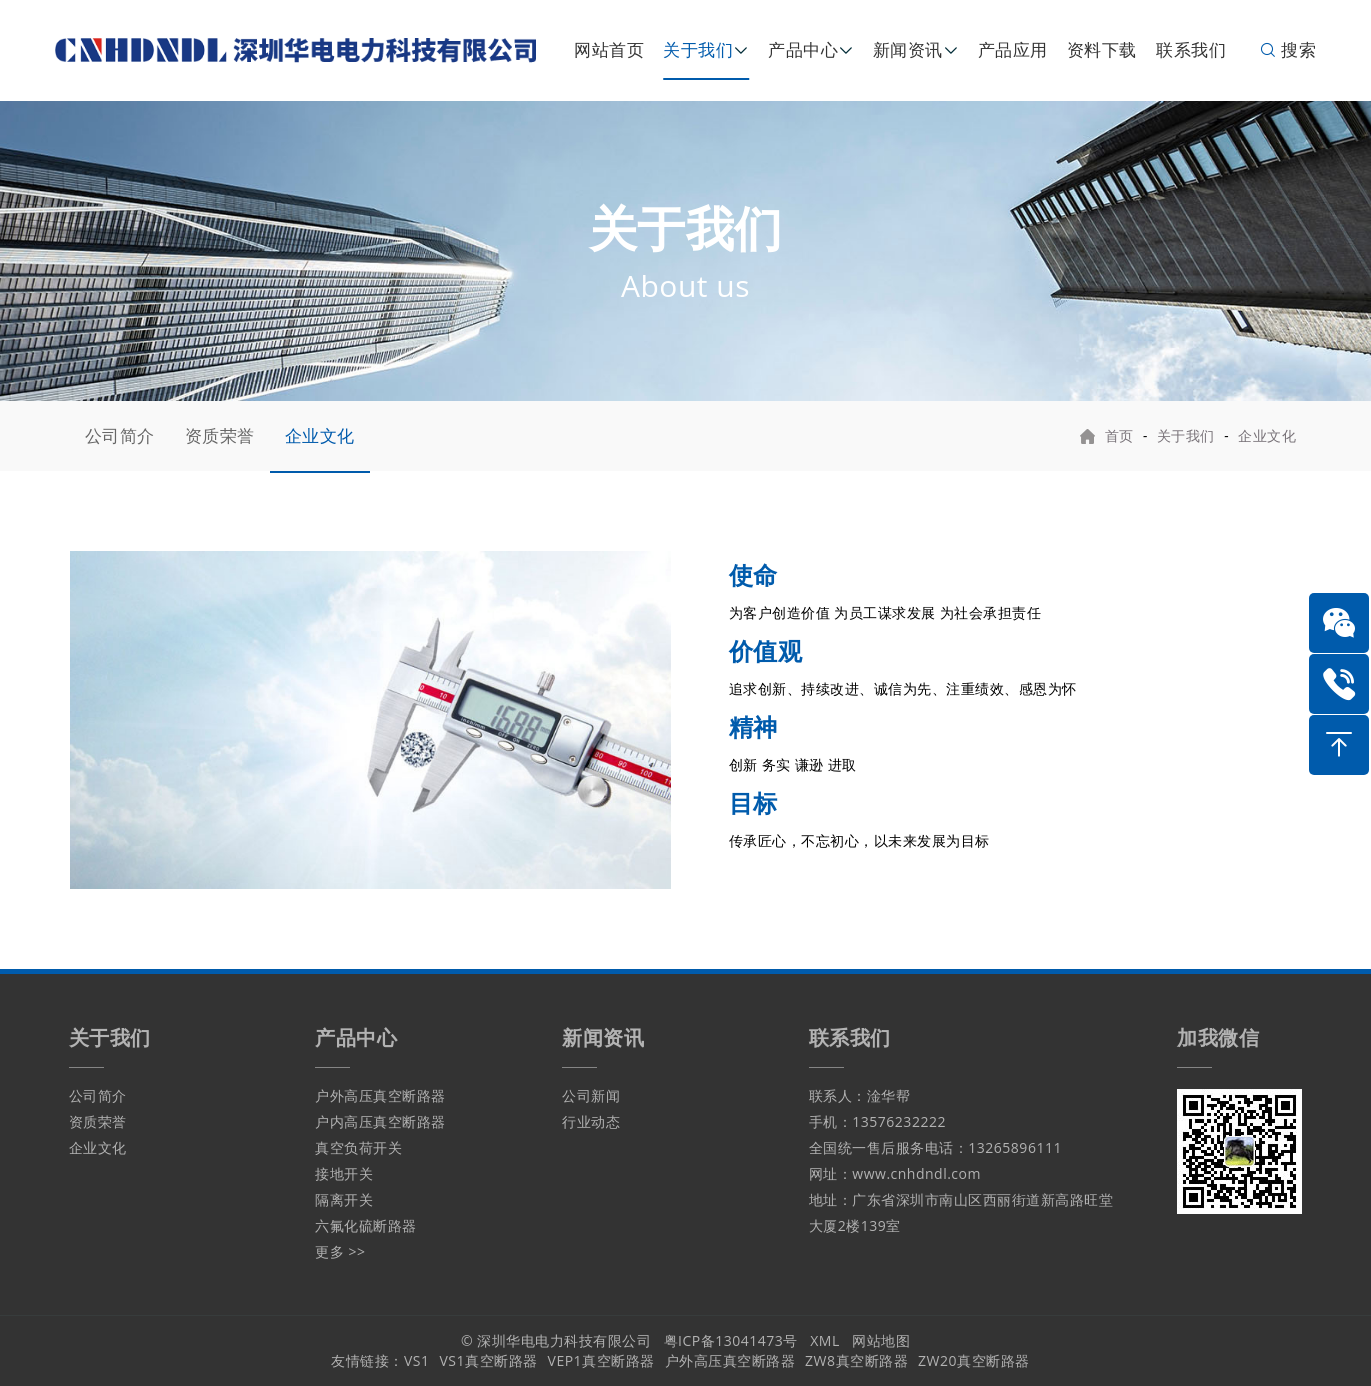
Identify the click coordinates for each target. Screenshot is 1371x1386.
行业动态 (591, 1121)
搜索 (1287, 49)
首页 (1119, 435)
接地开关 (344, 1173)
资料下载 (1102, 49)
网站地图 (881, 1340)
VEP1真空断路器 (601, 1360)
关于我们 (698, 49)
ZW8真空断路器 (856, 1360)
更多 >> (340, 1251)
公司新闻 (591, 1095)
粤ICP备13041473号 (731, 1340)
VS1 (417, 1360)
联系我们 (1191, 49)
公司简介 (120, 435)
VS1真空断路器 (489, 1360)
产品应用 (1013, 49)
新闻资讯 (908, 49)
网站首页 (609, 49)
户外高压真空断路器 (380, 1095)
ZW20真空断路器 (973, 1360)
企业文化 (320, 435)
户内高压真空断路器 (380, 1121)
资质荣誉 (220, 435)
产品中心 (803, 49)
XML (825, 1340)
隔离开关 (344, 1199)
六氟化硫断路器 (366, 1225)
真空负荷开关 (358, 1147)
